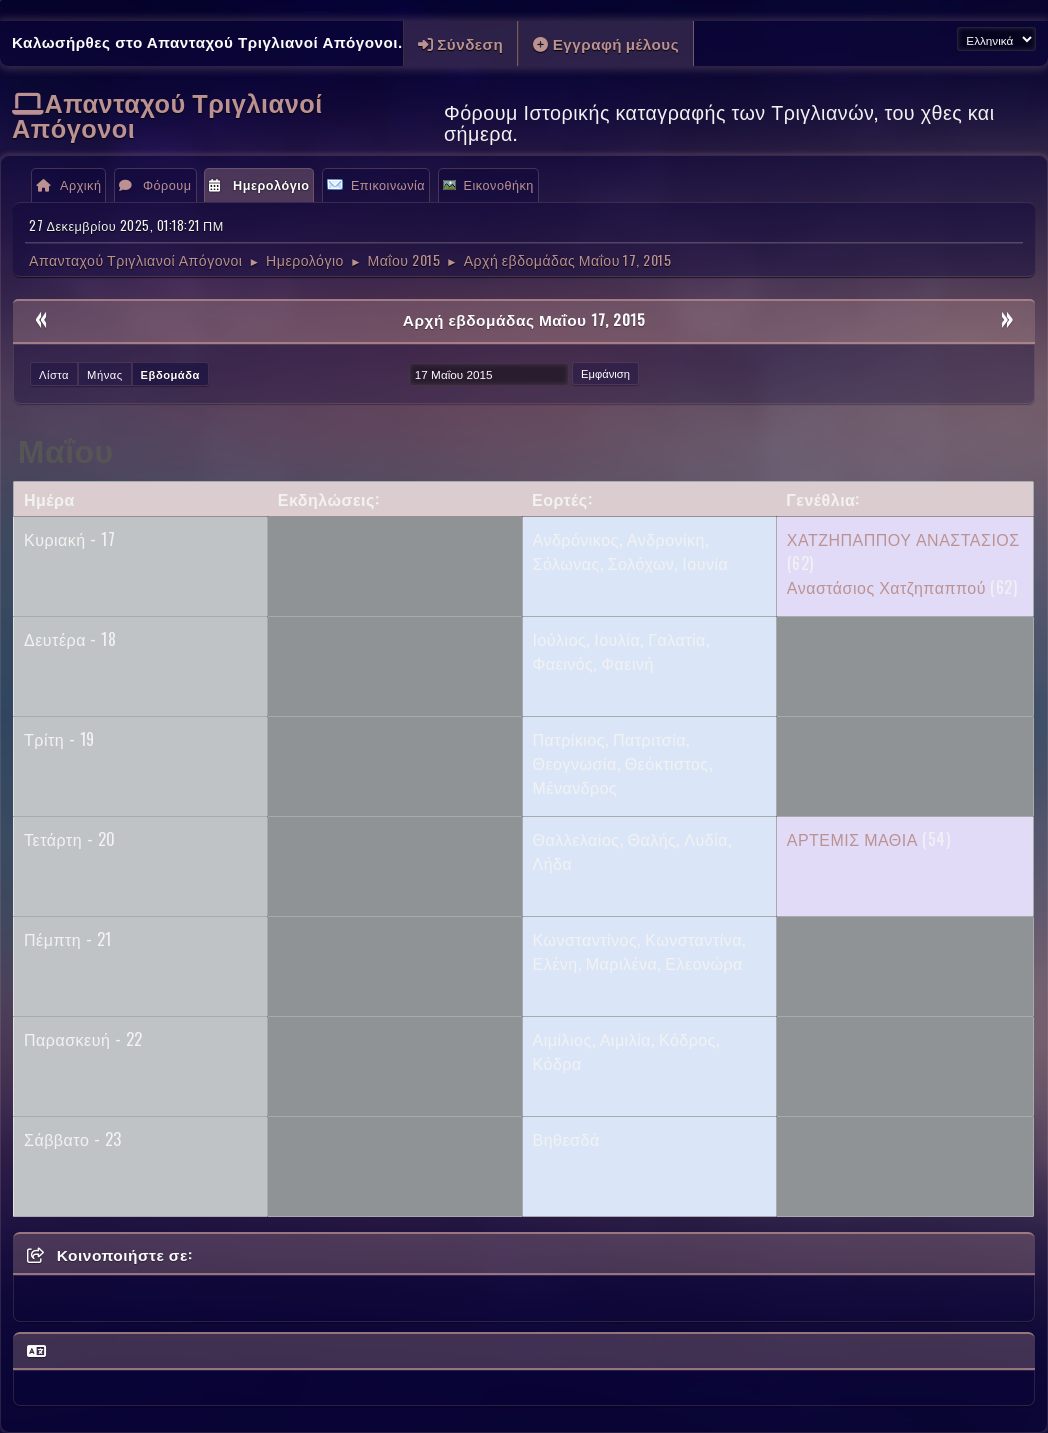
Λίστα (54, 374)
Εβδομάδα (170, 374)
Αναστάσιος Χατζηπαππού (886, 587)
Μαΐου (66, 448)
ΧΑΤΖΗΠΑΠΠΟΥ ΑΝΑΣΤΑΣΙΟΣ (903, 539)
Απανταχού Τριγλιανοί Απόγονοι (167, 114)
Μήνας (105, 374)
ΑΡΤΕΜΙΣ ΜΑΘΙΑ (852, 839)
